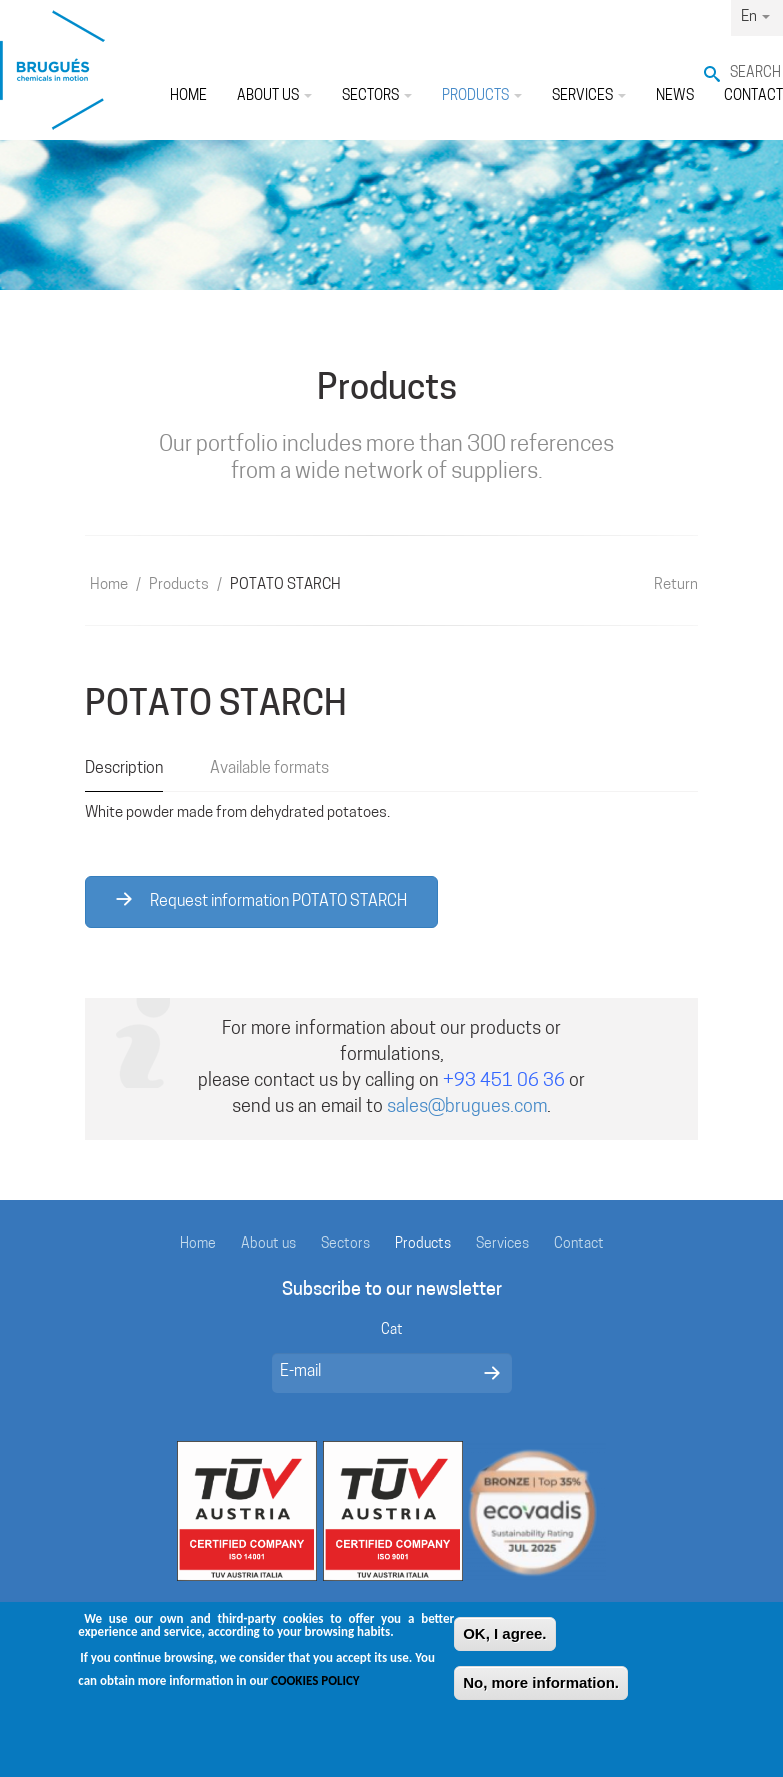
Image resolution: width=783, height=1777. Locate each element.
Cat (392, 1330)
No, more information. (541, 1685)
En (755, 17)
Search (755, 73)
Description (124, 769)
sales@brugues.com (467, 1107)
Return (676, 585)
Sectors (377, 96)
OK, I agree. (504, 1636)
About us (274, 96)
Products (482, 96)
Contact (579, 1244)
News (675, 96)
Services (589, 96)
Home (188, 96)
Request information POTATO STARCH (261, 901)
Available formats (269, 769)
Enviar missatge (492, 1373)
